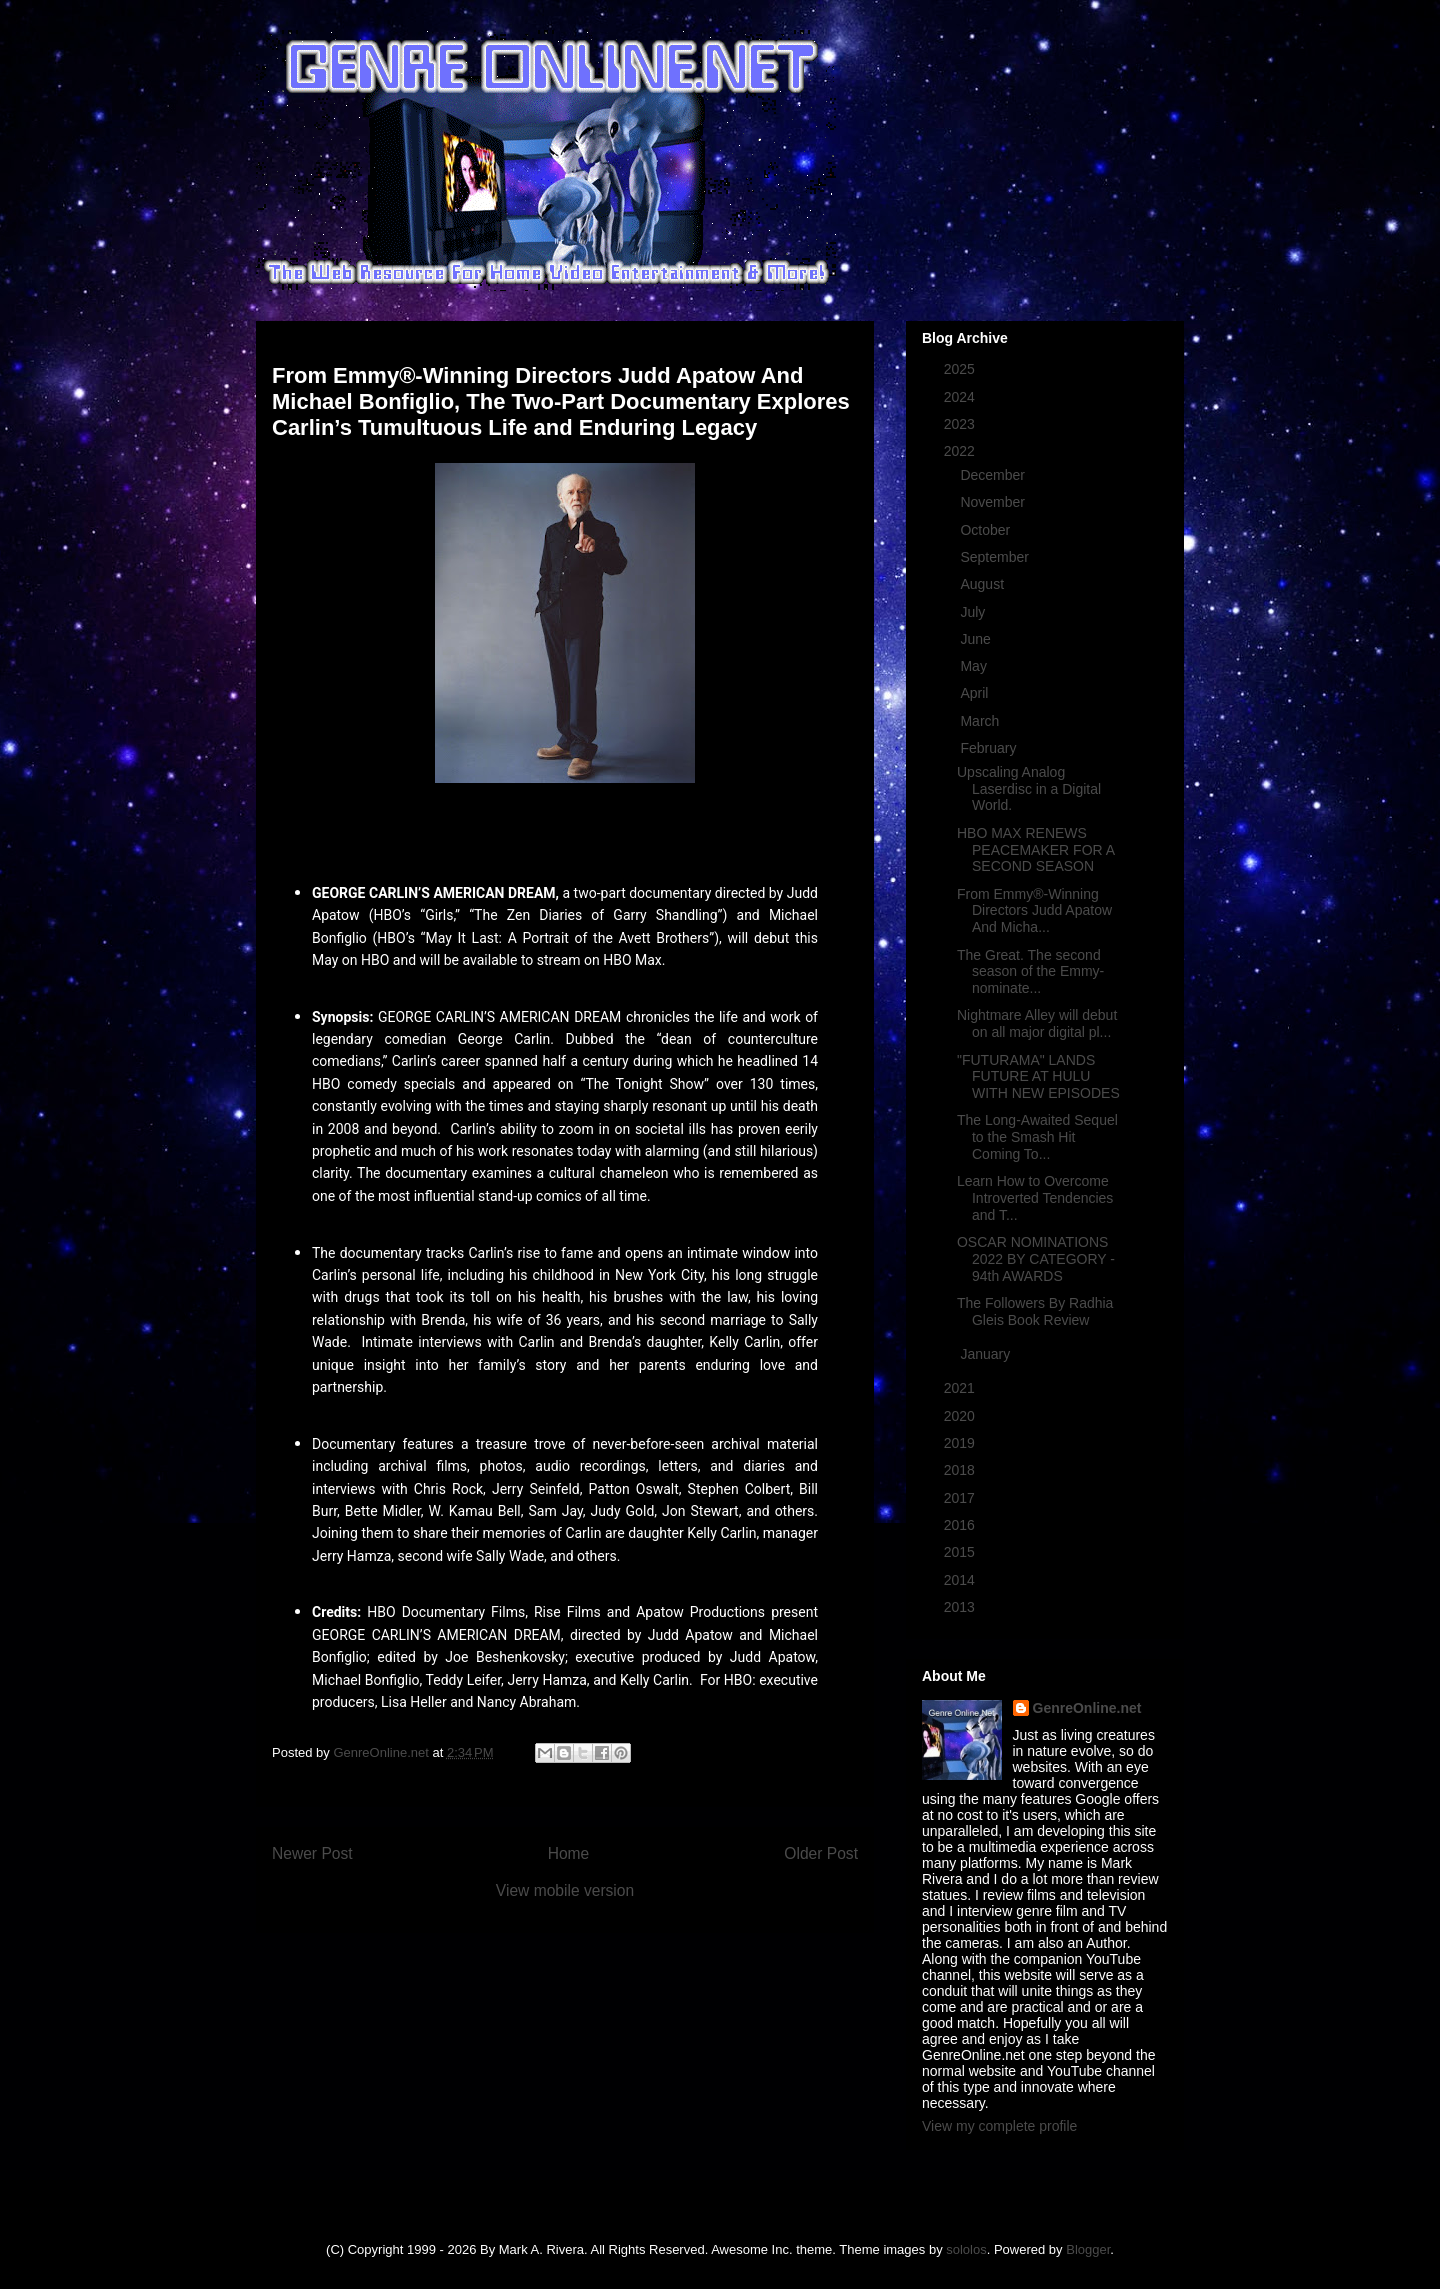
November (994, 502)
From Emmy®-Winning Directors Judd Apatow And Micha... (1034, 911)
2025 (961, 369)
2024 (961, 397)
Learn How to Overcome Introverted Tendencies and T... (1035, 1198)
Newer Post (312, 1853)
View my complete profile (999, 2126)
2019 (961, 1443)
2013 (961, 1607)
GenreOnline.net (1087, 1708)
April (976, 693)
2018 (961, 1470)
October (987, 530)
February (990, 748)
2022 (961, 451)
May (975, 666)
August (983, 584)
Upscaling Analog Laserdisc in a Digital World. (1029, 789)
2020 (961, 1416)
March (981, 721)
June (977, 639)
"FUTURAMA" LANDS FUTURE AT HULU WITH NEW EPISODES (1038, 1077)
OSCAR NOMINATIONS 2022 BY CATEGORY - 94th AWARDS (1036, 1259)
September (996, 557)
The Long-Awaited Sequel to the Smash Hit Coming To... (1037, 1137)
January (987, 1354)
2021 (961, 1388)
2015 (961, 1552)
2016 (961, 1525)
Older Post (821, 1853)
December (994, 475)
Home (569, 1853)
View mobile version (565, 1890)
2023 (961, 424)
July (974, 612)
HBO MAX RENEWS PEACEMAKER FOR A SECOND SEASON (1035, 850)
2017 (961, 1498)
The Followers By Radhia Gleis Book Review (1035, 1311)
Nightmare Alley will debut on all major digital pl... (1037, 1023)
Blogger (1088, 2249)
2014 (961, 1580)
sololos (966, 2249)
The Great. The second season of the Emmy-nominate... (1030, 972)
